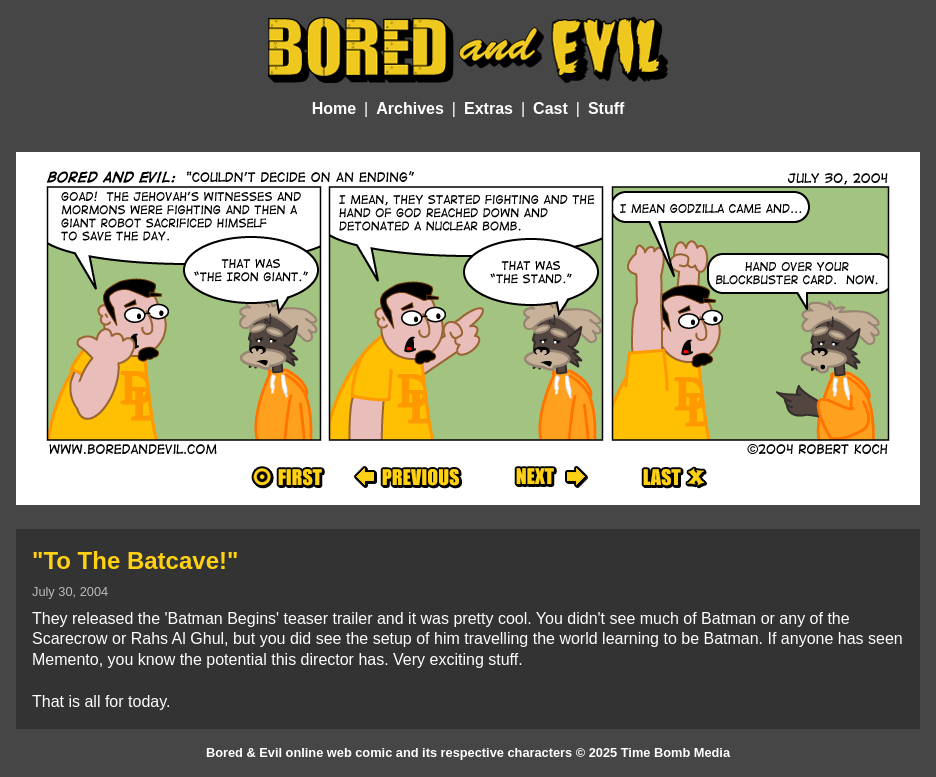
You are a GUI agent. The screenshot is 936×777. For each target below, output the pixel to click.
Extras (488, 108)
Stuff (606, 108)
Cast (550, 108)
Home (334, 108)
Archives (410, 108)
